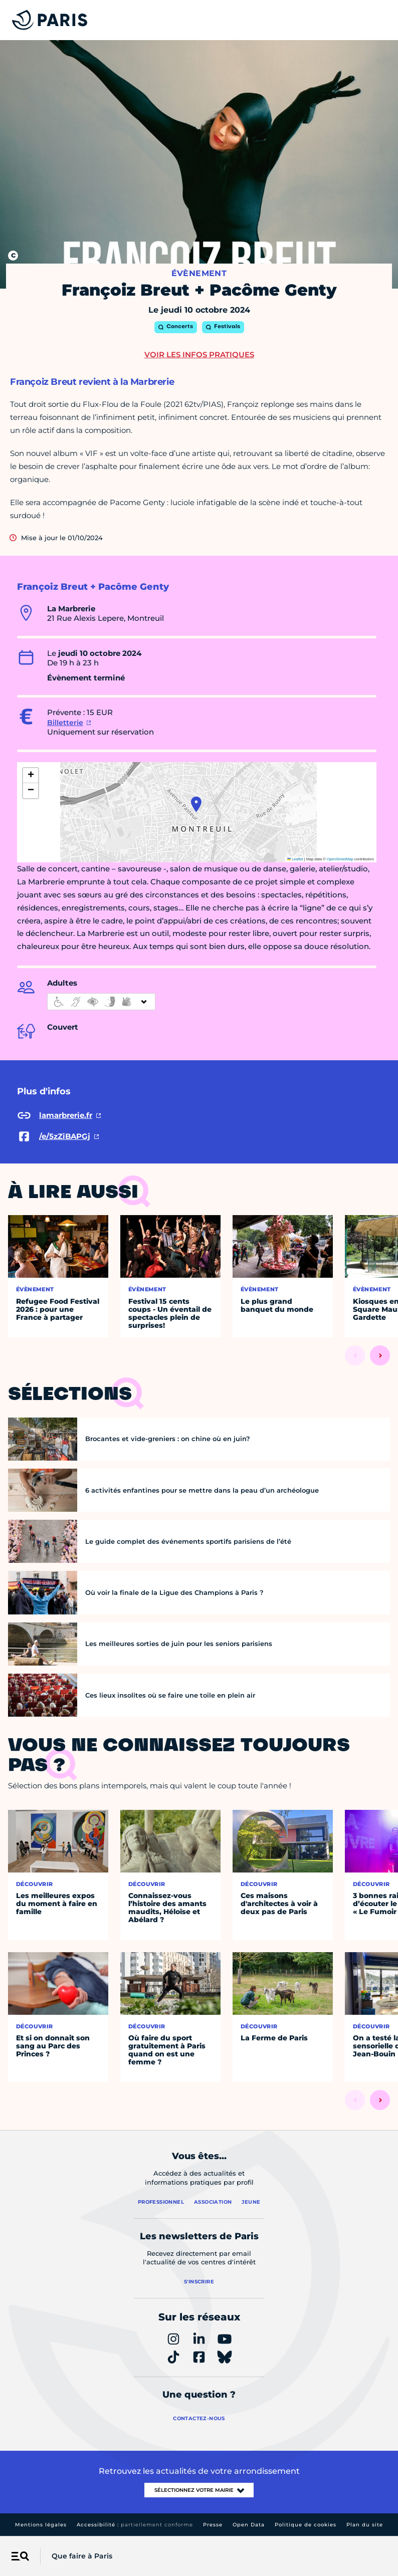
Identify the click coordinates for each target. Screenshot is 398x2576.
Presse (213, 2524)
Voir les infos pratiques (199, 354)
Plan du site (364, 2524)
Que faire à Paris (82, 2555)
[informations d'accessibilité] (101, 1001)
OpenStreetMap (340, 859)
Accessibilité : (135, 2524)
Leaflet (295, 859)
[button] (196, 804)
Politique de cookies (305, 2524)
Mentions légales (41, 2524)
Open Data (249, 2524)
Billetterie (65, 722)
